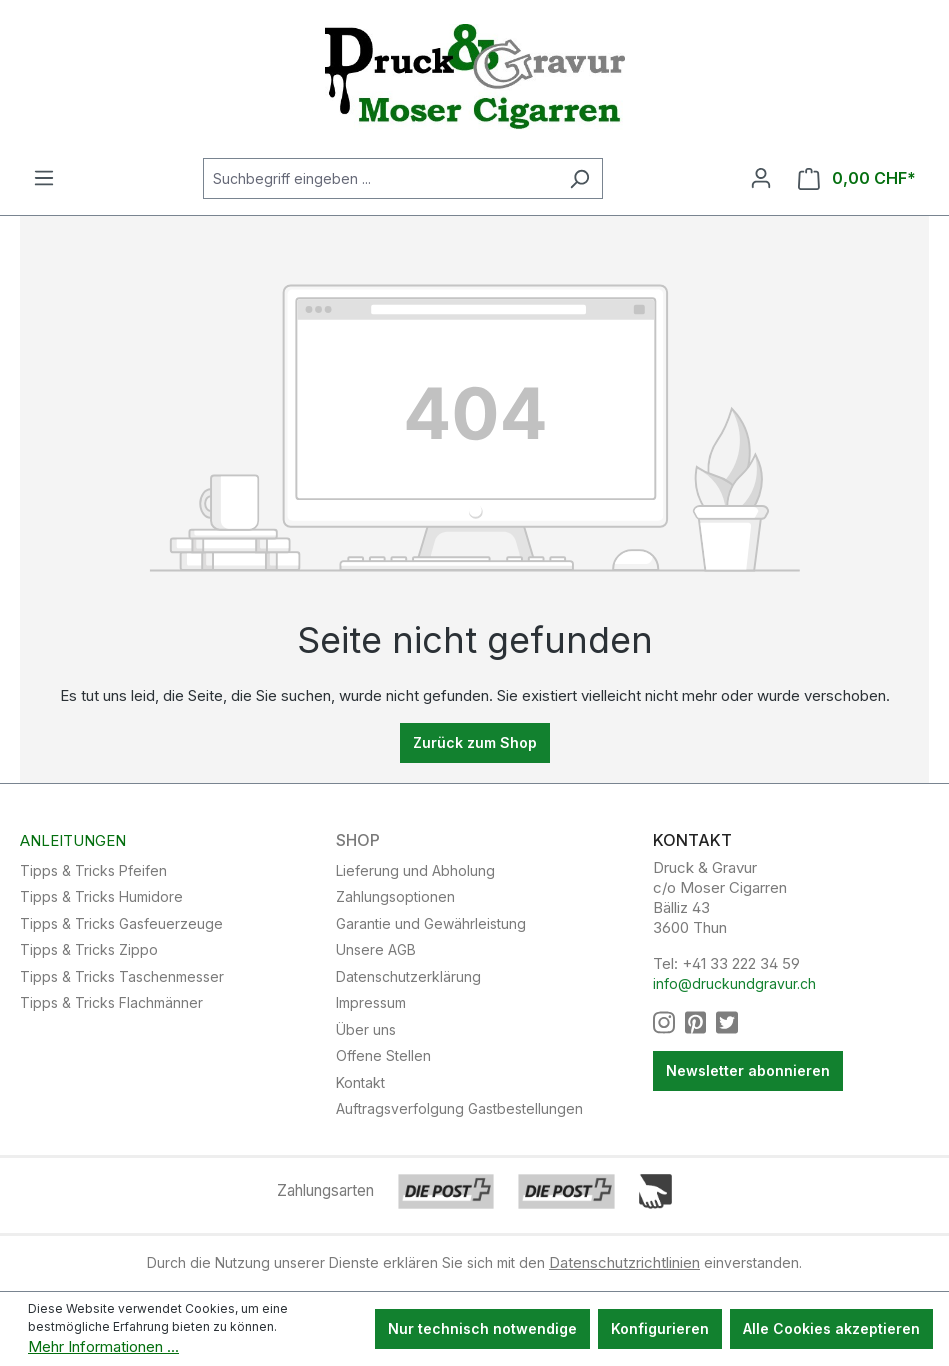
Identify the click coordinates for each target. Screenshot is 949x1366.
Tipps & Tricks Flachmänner (111, 1002)
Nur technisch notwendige (482, 1328)
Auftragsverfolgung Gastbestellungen (459, 1108)
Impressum (371, 1002)
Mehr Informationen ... (103, 1346)
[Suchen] (579, 178)
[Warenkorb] (857, 178)
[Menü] (44, 178)
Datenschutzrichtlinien (624, 1262)
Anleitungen (73, 841)
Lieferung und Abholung (415, 870)
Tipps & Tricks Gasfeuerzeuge (121, 923)
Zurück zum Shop (475, 742)
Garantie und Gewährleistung (431, 923)
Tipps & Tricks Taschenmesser (122, 976)
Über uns (366, 1029)
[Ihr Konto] (761, 178)
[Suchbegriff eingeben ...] (380, 178)
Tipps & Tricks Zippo (89, 949)
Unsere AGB (376, 949)
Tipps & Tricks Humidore (101, 896)
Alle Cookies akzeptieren (831, 1328)
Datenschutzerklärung (408, 976)
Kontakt (360, 1082)
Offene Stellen (383, 1055)
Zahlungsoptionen (395, 896)
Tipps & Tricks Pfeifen (93, 870)
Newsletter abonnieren (748, 1070)
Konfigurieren (660, 1328)
